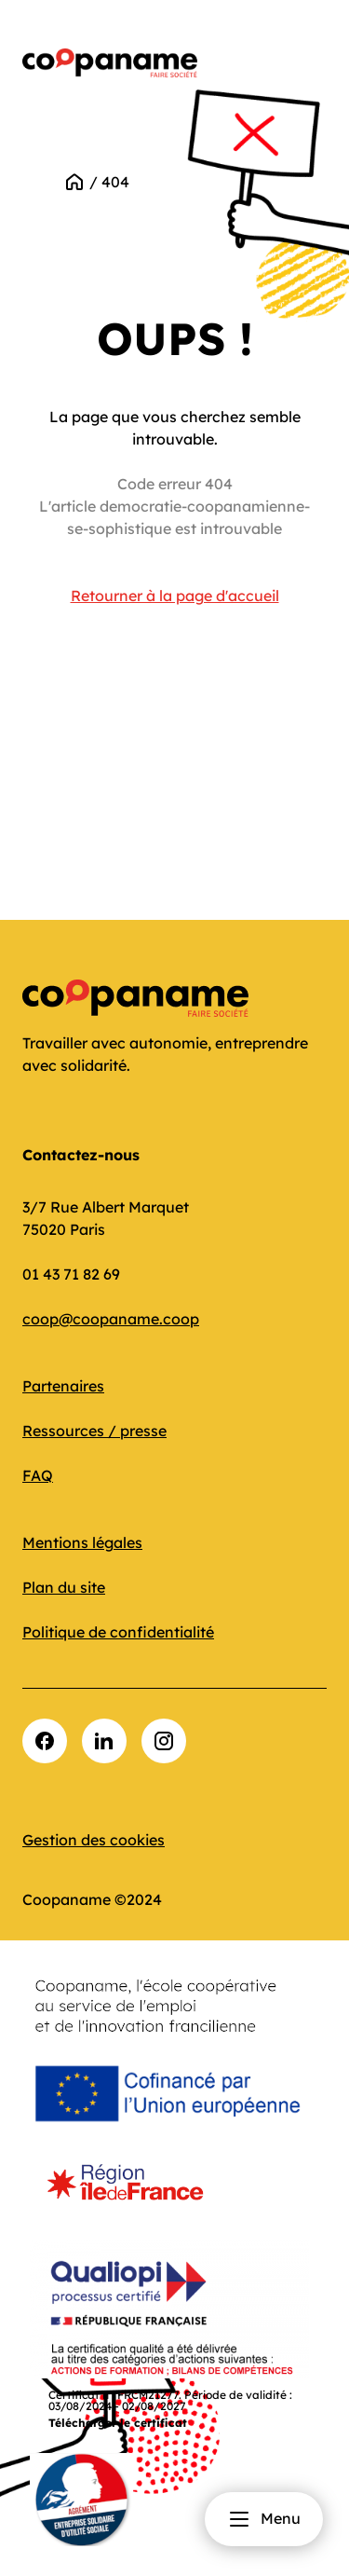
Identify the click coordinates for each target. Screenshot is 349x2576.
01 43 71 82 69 (71, 1274)
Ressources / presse (94, 1430)
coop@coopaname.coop (110, 1318)
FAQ (37, 1475)
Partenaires (63, 1386)
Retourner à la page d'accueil (175, 595)
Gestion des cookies (93, 1839)
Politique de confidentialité (118, 1632)
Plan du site (63, 1587)
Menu (264, 2519)
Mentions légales (82, 1542)
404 (115, 181)
